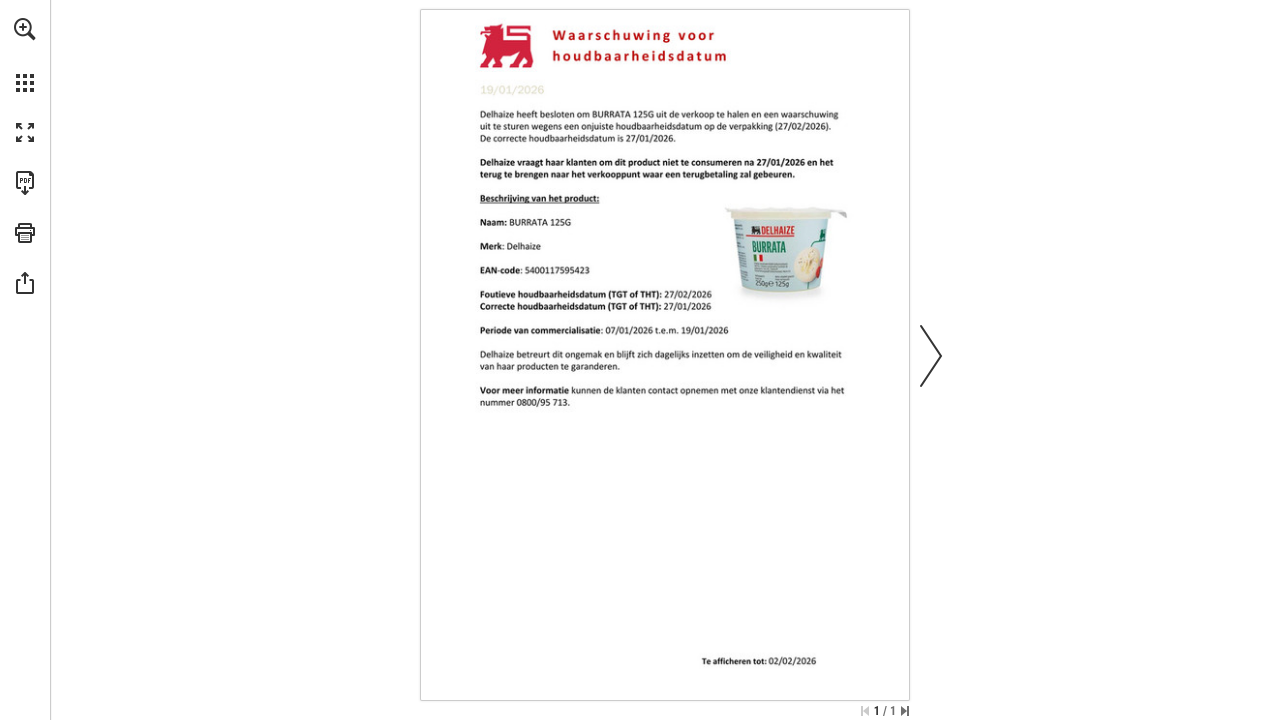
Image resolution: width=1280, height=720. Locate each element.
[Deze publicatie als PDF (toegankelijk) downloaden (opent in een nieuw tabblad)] (25, 183)
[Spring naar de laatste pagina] (905, 711)
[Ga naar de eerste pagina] (865, 711)
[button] (25, 29)
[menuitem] (25, 55)
